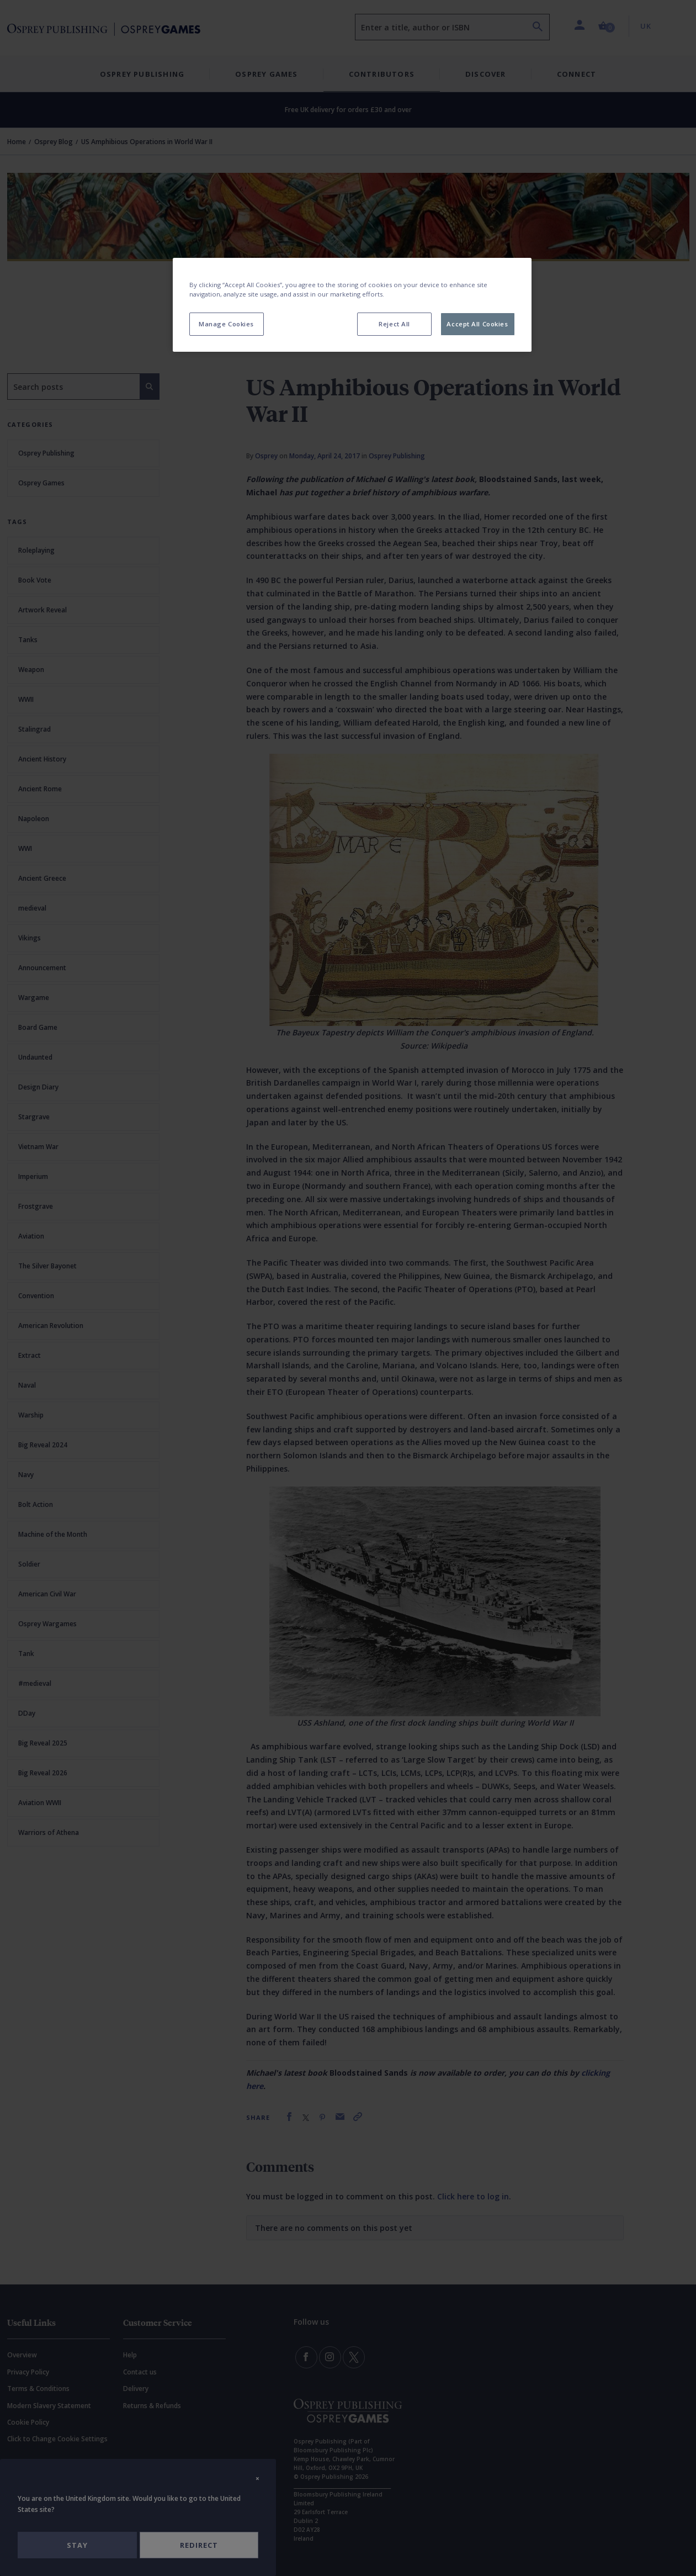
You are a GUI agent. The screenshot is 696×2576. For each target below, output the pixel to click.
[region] (352, 305)
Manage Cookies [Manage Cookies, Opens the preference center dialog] (226, 324)
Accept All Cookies (477, 324)
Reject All (394, 324)
